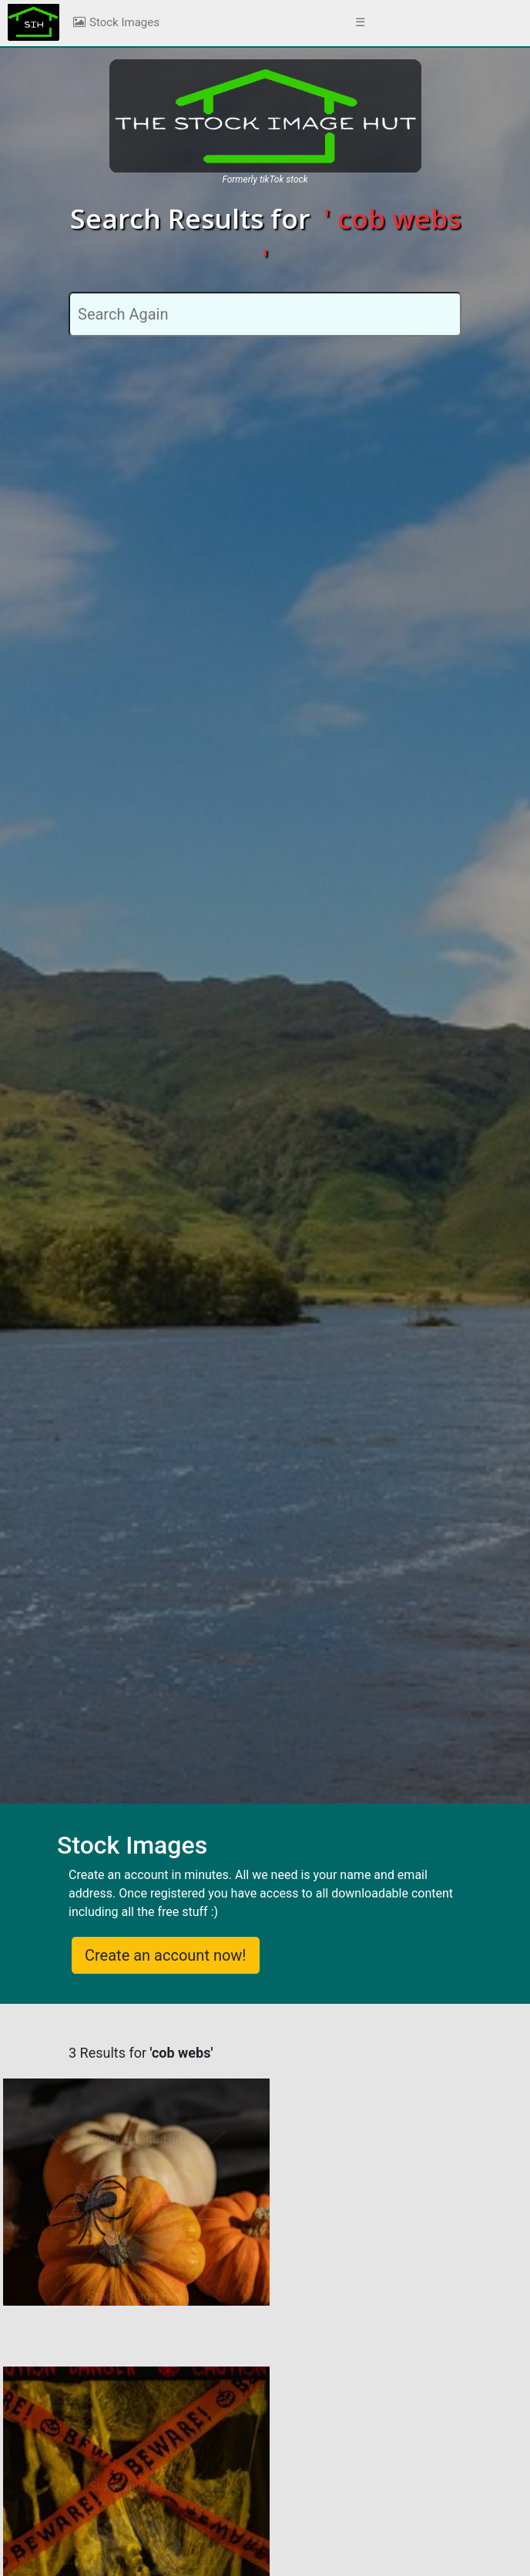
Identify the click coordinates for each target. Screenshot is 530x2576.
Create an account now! (166, 1955)
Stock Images (115, 22)
